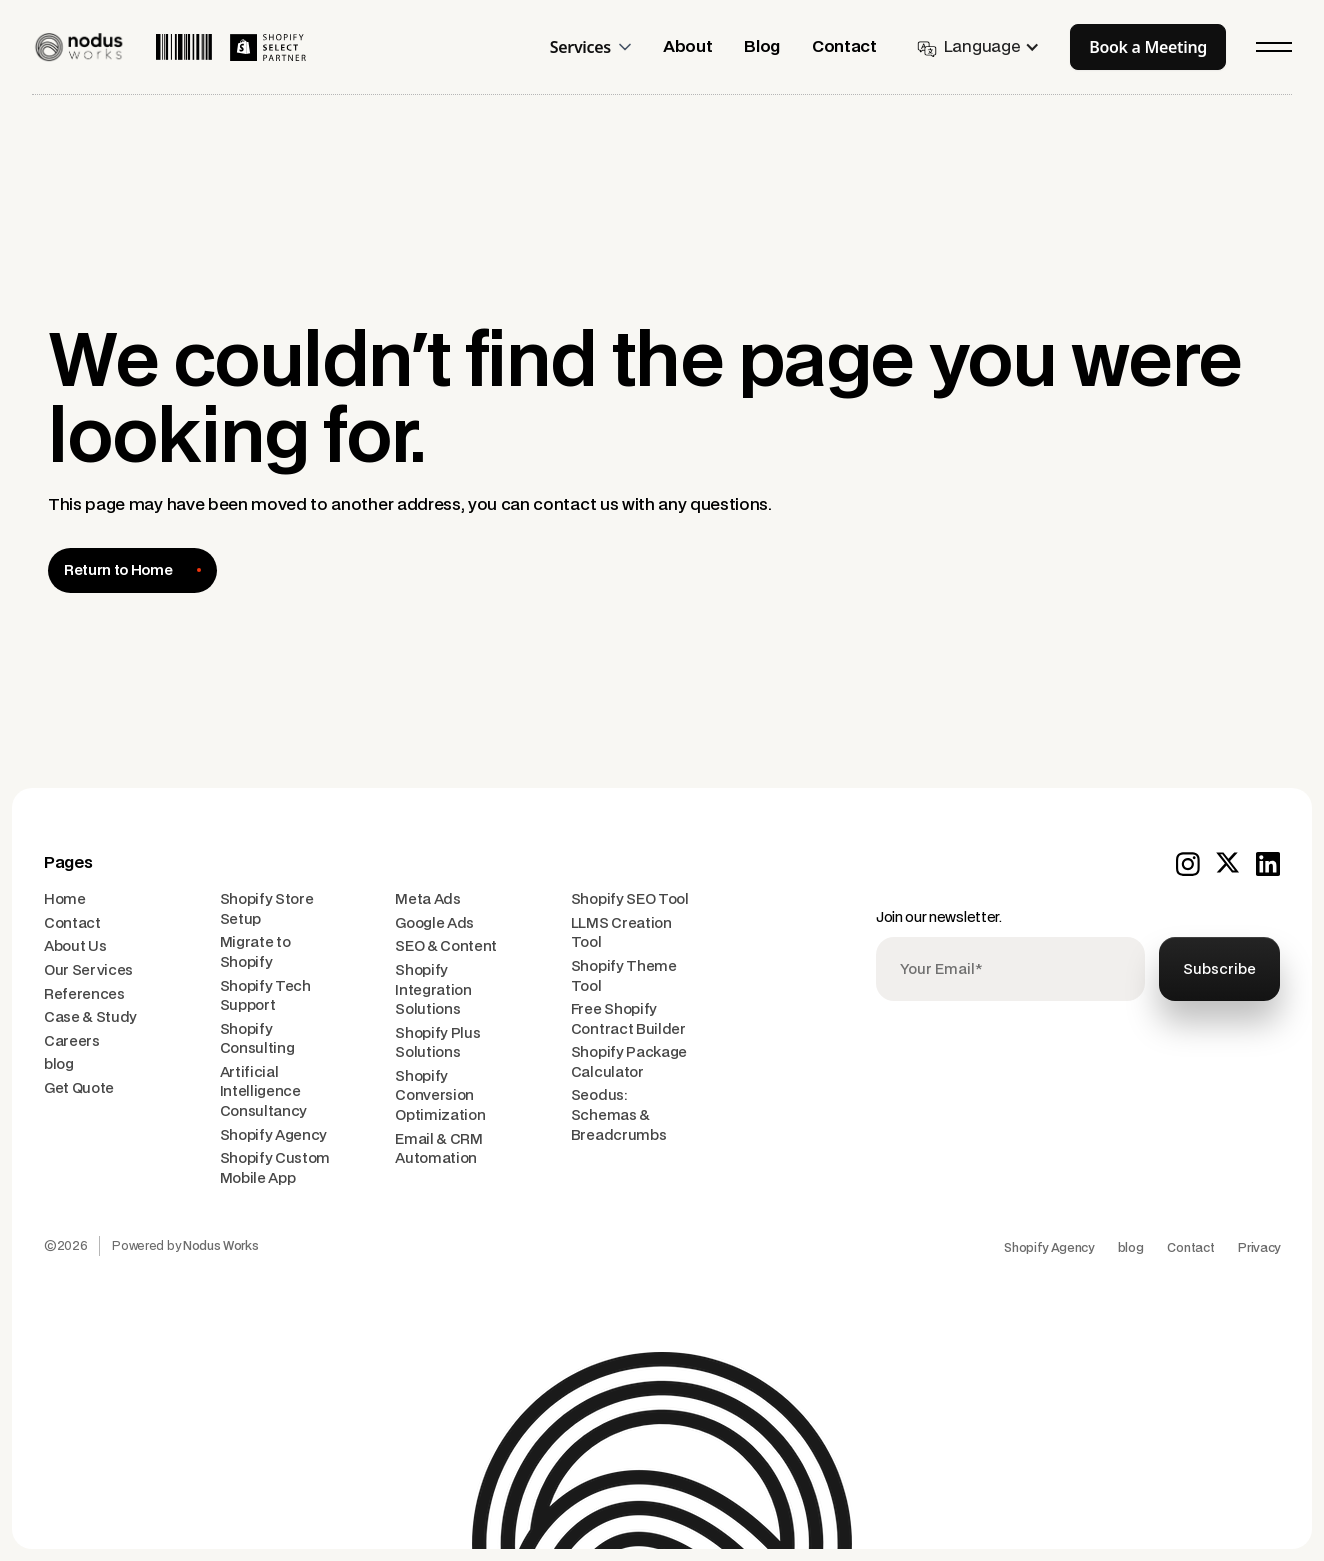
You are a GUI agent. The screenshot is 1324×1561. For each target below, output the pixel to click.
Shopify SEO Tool (630, 899)
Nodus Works (220, 1246)
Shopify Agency (274, 1135)
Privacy (1259, 1248)
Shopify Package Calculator (629, 1062)
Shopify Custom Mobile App (275, 1168)
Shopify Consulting (257, 1039)
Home (65, 899)
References (84, 994)
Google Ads (434, 923)
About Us (75, 946)
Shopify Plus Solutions (437, 1043)
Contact (72, 923)
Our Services (88, 970)
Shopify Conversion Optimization (440, 1096)
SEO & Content (446, 946)
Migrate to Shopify (255, 952)
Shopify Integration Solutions (433, 990)
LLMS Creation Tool (621, 933)
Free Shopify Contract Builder (628, 1019)
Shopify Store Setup (267, 909)
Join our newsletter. (939, 917)
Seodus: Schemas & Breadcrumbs (618, 1115)
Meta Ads (427, 899)
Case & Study (90, 1017)
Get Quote (79, 1088)
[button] (598, 47)
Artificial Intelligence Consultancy (263, 1092)
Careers (72, 1041)
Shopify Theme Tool (624, 976)
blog (59, 1064)
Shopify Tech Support (265, 996)
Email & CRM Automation (438, 1149)
